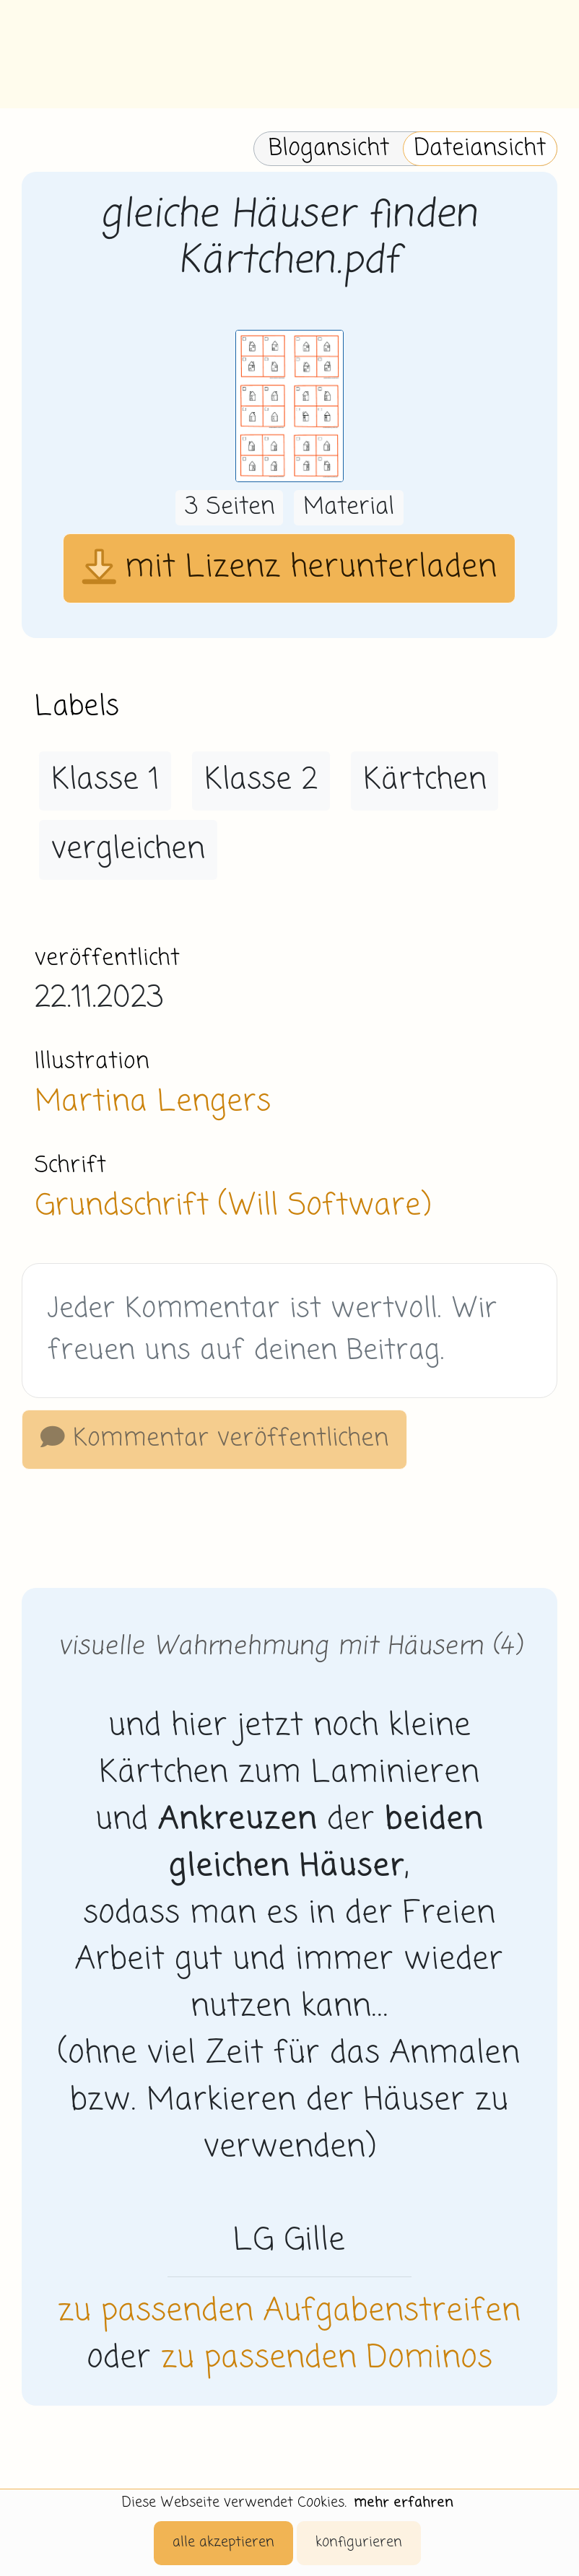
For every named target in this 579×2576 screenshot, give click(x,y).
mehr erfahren (403, 2502)
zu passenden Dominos (326, 2358)
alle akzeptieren (223, 2542)
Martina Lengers (153, 1102)
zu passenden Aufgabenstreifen (289, 2311)
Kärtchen (425, 780)
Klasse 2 (261, 780)
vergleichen (128, 849)
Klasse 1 (105, 780)
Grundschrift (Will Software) (232, 1206)
